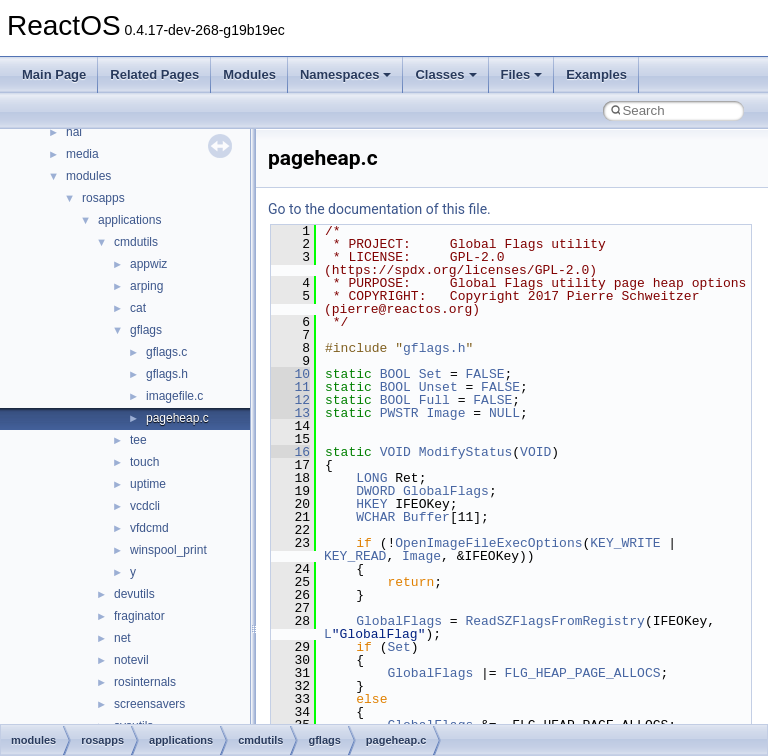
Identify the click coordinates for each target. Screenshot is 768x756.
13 (290, 413)
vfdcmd (149, 528)
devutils (134, 594)
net (122, 638)
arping (146, 286)
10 (290, 374)
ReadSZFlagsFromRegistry (554, 621)
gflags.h (167, 374)
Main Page (54, 74)
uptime (148, 484)
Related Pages (154, 74)
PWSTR (399, 413)
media (82, 154)
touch (144, 462)
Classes (445, 74)
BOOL (395, 374)
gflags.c (166, 352)
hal (74, 132)
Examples (596, 74)
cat (138, 308)
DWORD (375, 491)
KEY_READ (355, 556)
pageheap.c (177, 418)
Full (434, 400)
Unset (438, 387)
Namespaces (346, 74)
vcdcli (145, 506)
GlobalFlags (446, 491)
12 (290, 400)
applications (129, 220)
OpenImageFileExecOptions (488, 543)
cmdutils (136, 242)
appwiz (148, 264)
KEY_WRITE (625, 543)
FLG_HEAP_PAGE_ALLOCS (582, 673)
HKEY (371, 504)
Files (522, 74)
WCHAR (375, 517)
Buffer (426, 517)
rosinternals (145, 682)
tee (138, 440)
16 (290, 452)
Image (445, 413)
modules (88, 176)
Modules (249, 74)
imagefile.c (174, 396)
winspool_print (168, 550)
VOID (395, 452)
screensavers (149, 704)
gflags (146, 330)
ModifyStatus (466, 452)
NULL (504, 413)
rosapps (103, 198)
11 (290, 387)
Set (430, 374)
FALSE (484, 374)
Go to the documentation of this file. (379, 209)
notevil (131, 660)
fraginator (139, 616)
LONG (371, 478)
